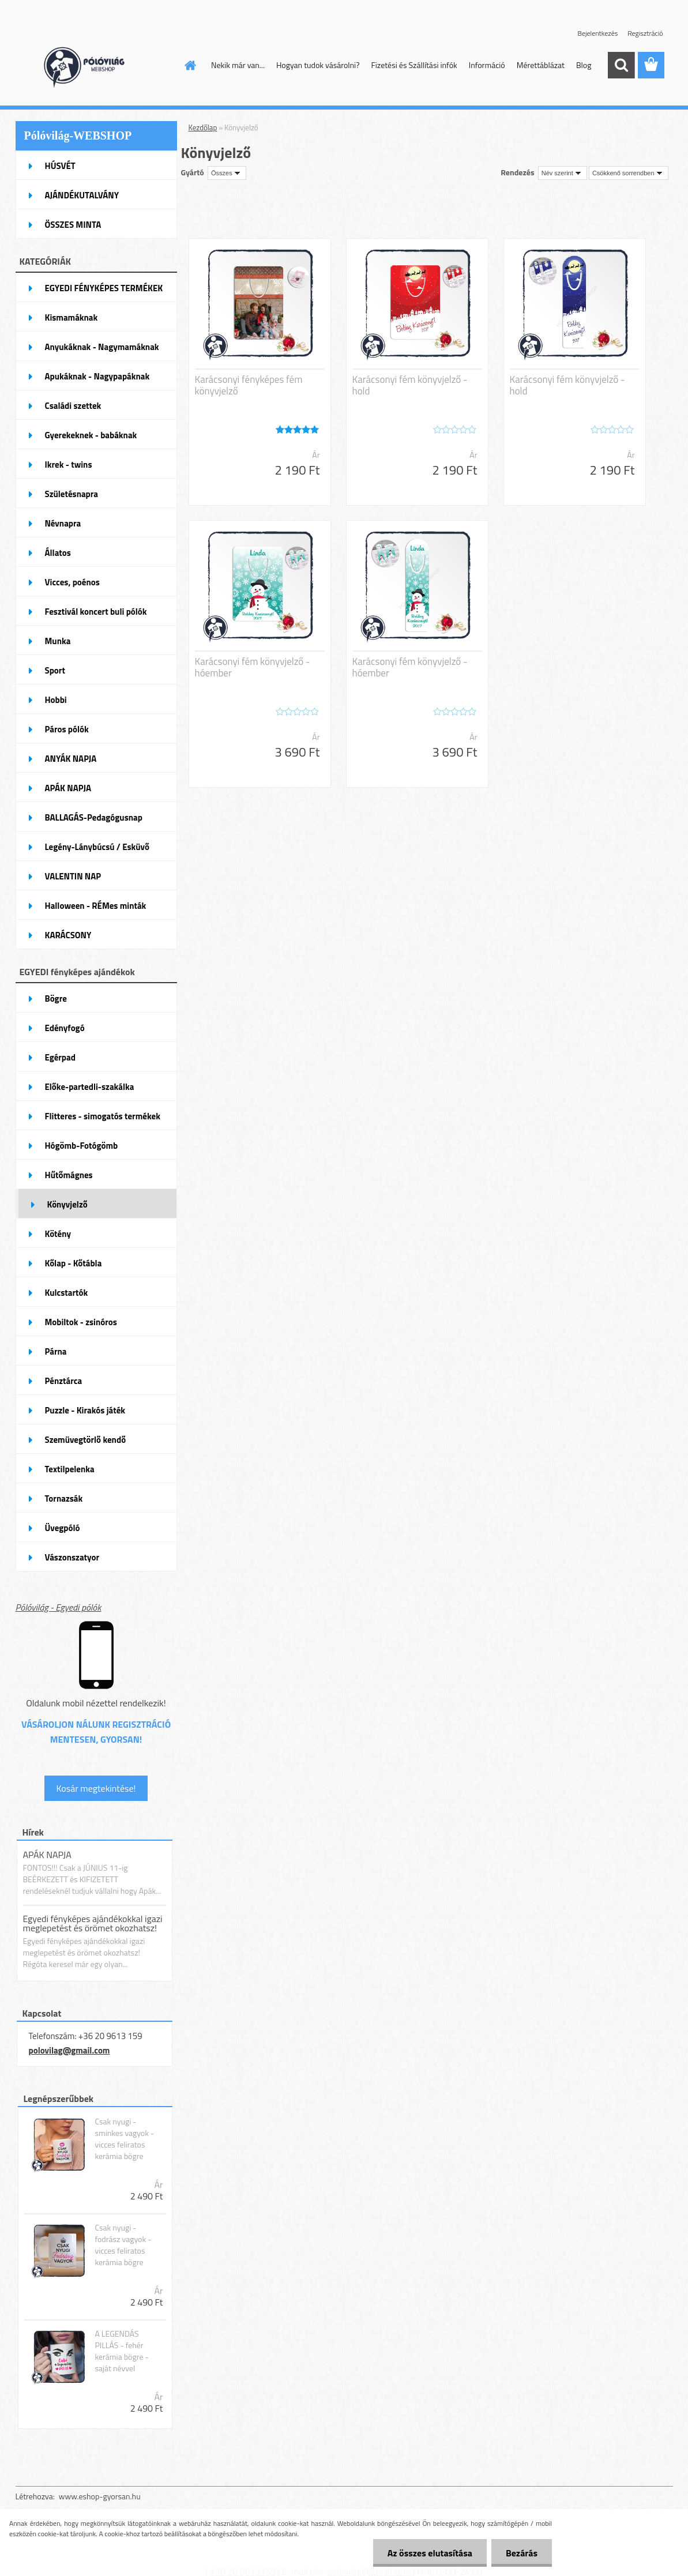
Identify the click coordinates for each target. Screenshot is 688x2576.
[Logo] (95, 66)
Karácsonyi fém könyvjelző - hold (410, 385)
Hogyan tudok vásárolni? (317, 65)
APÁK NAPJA (47, 1855)
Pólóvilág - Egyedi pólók (58, 1607)
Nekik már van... (238, 65)
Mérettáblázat (541, 65)
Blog (583, 65)
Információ (487, 65)
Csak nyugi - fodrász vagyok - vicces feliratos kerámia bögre (123, 2245)
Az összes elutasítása (430, 2553)
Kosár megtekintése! (96, 1788)
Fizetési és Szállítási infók (414, 65)
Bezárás (521, 2553)
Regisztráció (645, 33)
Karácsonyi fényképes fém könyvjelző (249, 385)
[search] (621, 65)
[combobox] (562, 173)
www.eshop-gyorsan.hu (100, 2496)
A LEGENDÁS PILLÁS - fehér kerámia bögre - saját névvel (121, 2351)
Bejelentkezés (598, 33)
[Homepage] (189, 65)
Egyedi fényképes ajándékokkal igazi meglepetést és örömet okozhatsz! (93, 1923)
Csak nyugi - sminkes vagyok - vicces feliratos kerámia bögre (124, 2139)
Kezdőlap (203, 127)
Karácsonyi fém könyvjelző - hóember (252, 667)
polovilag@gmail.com (69, 2050)
